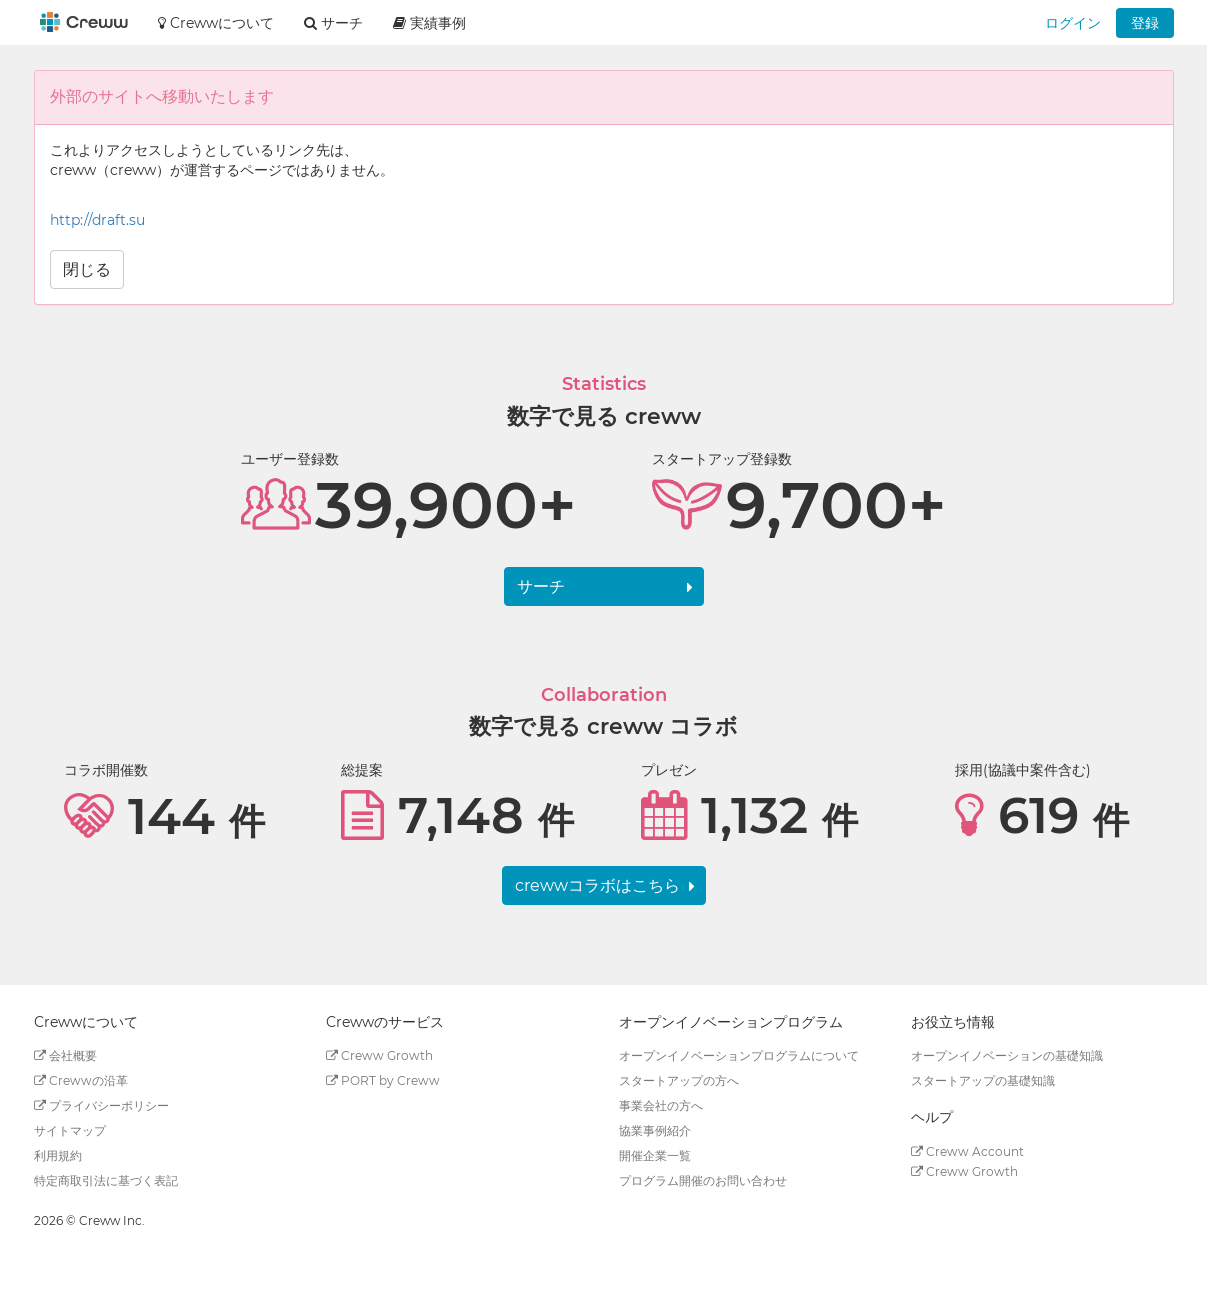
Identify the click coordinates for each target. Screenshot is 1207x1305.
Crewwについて (216, 23)
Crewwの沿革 (81, 1080)
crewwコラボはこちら (597, 885)
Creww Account (967, 1151)
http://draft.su (97, 220)
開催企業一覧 (655, 1155)
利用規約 (58, 1155)
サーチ (541, 586)
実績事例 (429, 23)
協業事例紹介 (655, 1130)
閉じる (87, 269)
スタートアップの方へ (679, 1080)
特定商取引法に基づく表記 (106, 1180)
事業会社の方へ (661, 1105)
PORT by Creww (383, 1080)
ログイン (1073, 23)
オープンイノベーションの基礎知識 (1007, 1055)
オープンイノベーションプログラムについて (739, 1055)
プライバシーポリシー (101, 1105)
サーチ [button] (333, 23)
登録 (1145, 23)
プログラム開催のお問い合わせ (703, 1180)
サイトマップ (70, 1130)
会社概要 (65, 1055)
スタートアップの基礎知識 (983, 1080)
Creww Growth (379, 1055)
